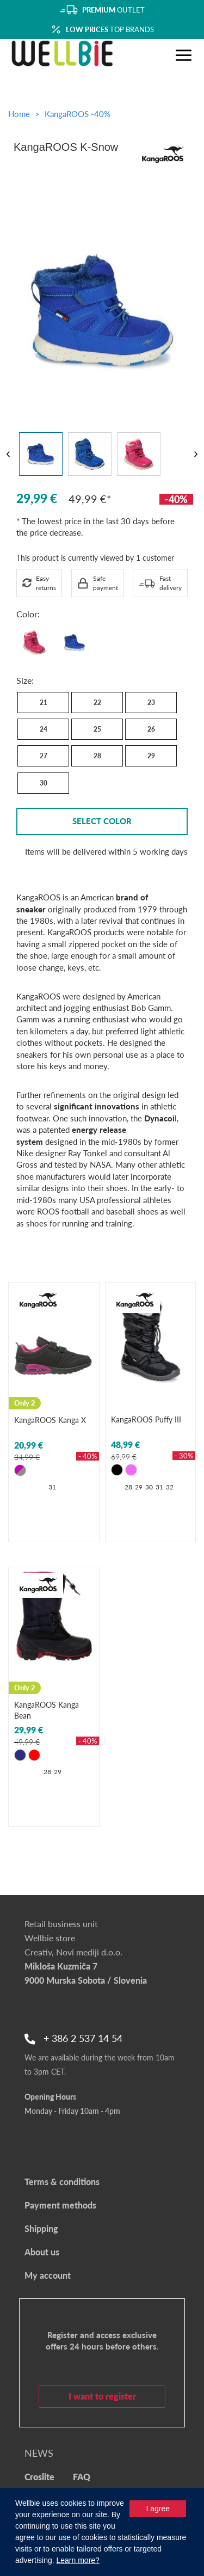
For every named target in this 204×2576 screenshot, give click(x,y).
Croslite (39, 2476)
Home (19, 114)
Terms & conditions (62, 2181)
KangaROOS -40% (77, 114)
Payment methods (60, 2205)
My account (47, 2275)
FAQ (81, 2476)
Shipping (41, 2228)
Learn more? (77, 2560)
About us (41, 2252)
